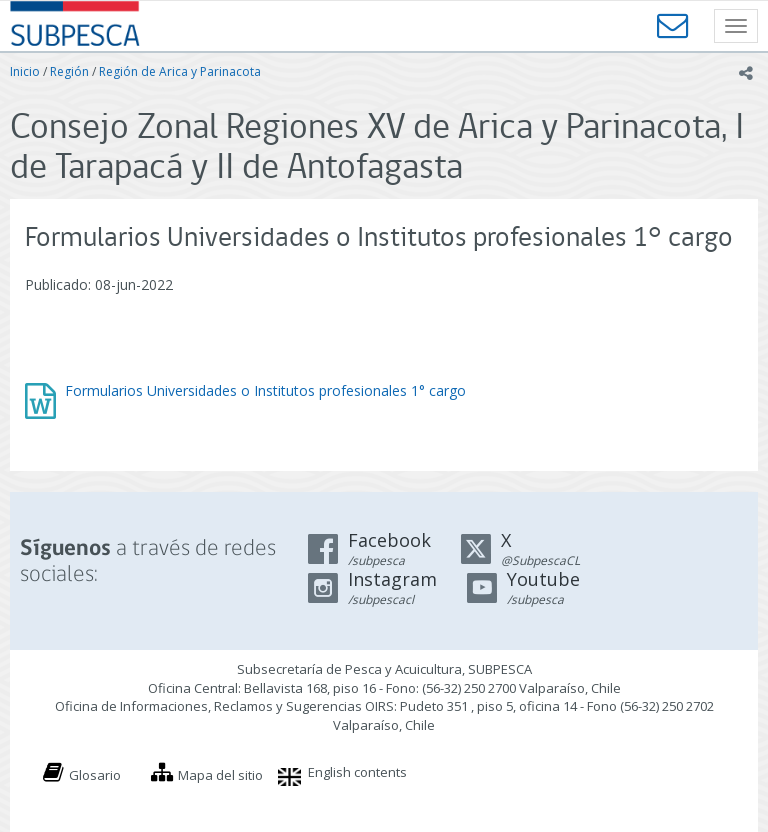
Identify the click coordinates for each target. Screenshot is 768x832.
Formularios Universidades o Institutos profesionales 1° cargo (265, 390)
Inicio (25, 71)
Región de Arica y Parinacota (180, 71)
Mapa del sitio (220, 775)
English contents (357, 772)
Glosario (95, 775)
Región (69, 71)
